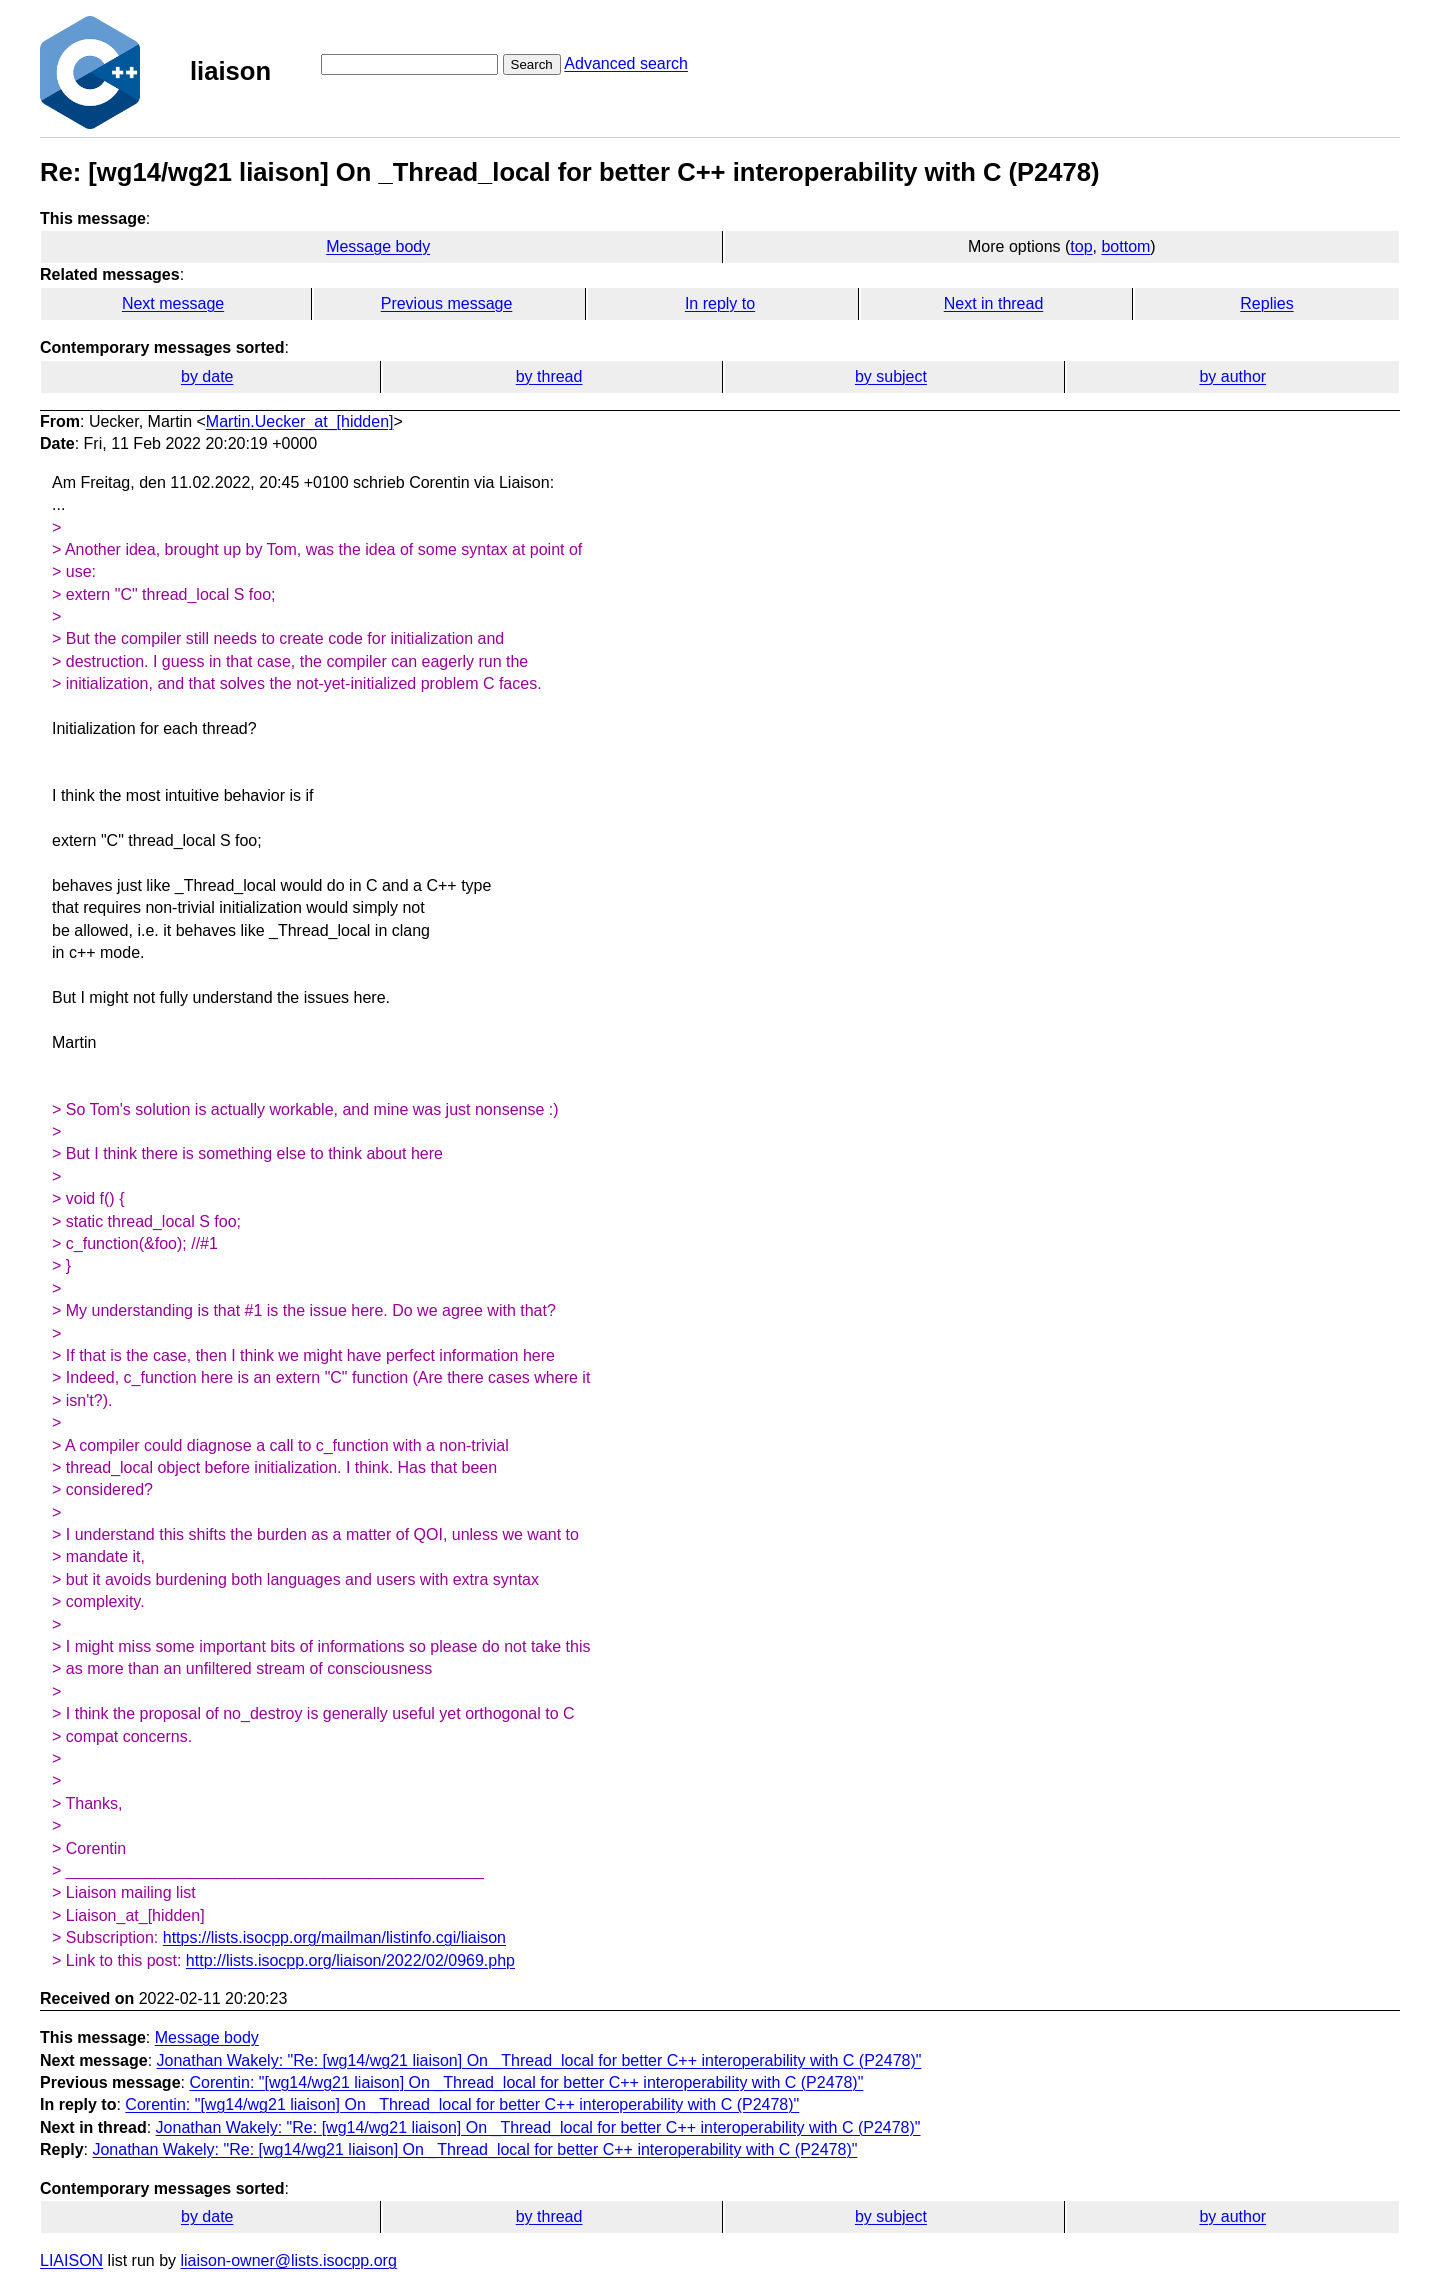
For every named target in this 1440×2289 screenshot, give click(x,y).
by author (1232, 376)
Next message (173, 303)
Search (532, 64)
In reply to (720, 303)
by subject (891, 376)
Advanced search (626, 63)
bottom (1125, 246)
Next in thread (994, 303)
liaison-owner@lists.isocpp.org (289, 2260)
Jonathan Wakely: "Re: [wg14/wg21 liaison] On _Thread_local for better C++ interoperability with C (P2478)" (539, 2060)
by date (207, 376)
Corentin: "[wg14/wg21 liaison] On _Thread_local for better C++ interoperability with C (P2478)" (526, 2082)
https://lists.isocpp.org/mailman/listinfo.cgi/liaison (334, 1937)
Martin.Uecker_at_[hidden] (300, 421)
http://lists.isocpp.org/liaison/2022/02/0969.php (350, 1960)
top (1081, 246)
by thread (549, 376)
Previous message (447, 303)
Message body (378, 246)
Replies (1266, 303)
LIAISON (71, 2260)
